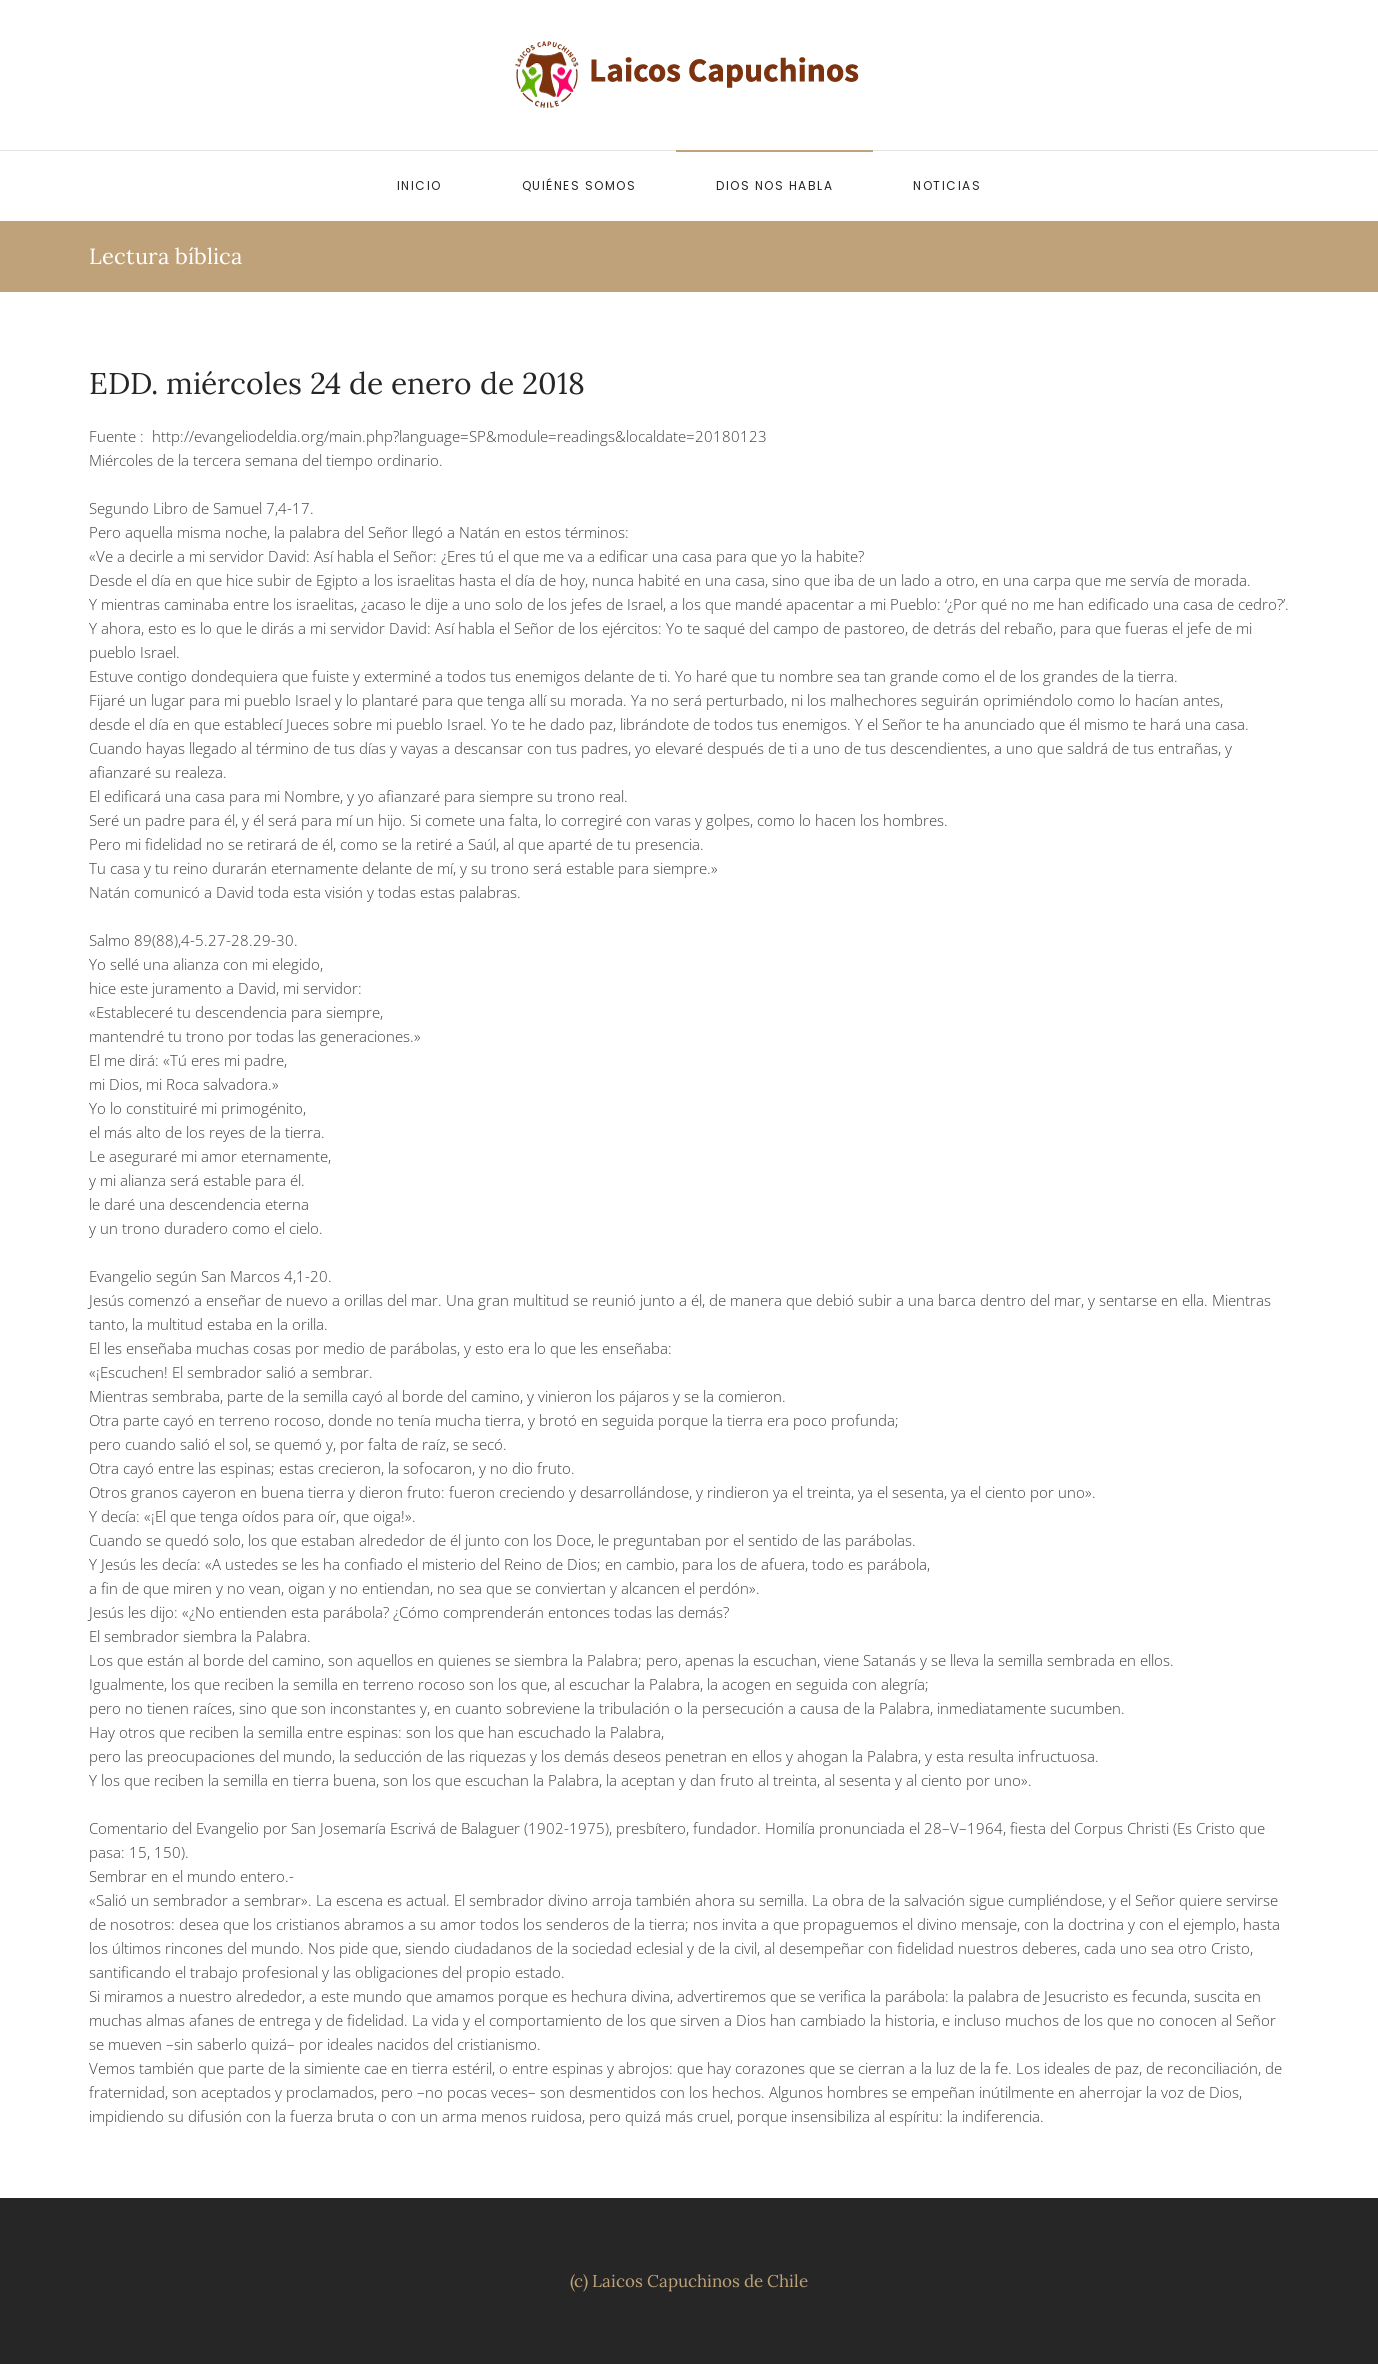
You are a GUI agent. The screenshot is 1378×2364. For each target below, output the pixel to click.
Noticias (947, 185)
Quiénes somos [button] (579, 185)
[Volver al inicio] (689, 75)
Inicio (419, 185)
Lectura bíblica (165, 256)
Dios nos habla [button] (774, 185)
